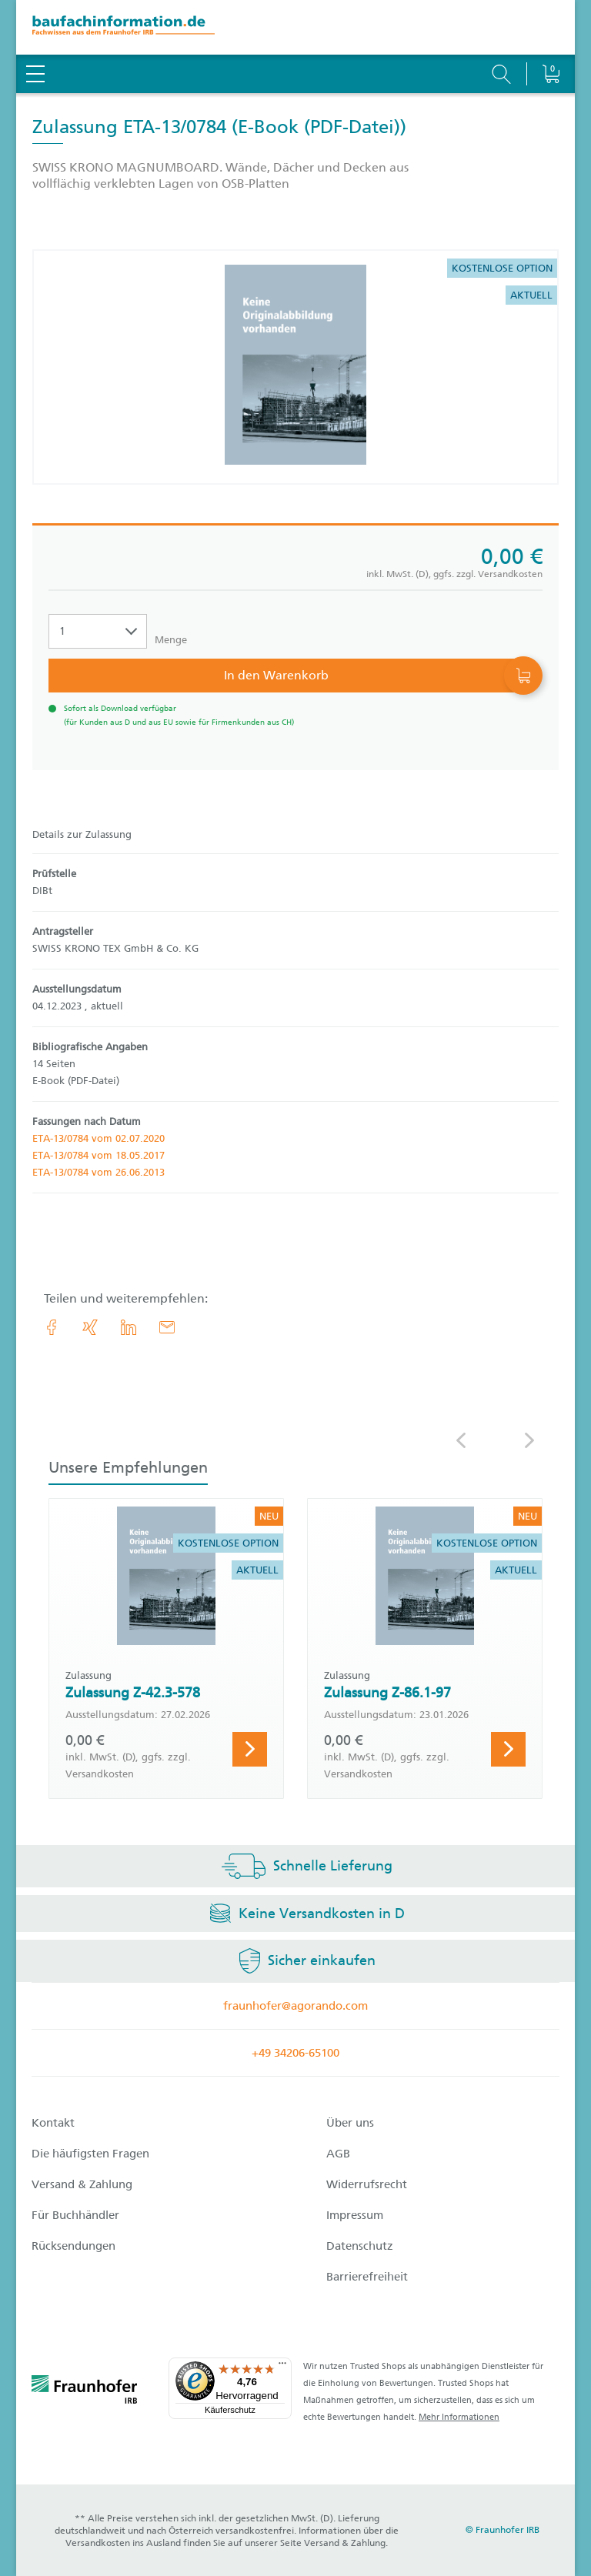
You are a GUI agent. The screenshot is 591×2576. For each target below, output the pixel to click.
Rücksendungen (73, 2246)
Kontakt (53, 2123)
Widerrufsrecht (366, 2184)
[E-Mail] (167, 1327)
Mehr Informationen (459, 2417)
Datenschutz (359, 2246)
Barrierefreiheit (367, 2277)
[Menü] (282, 2366)
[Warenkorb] (550, 34)
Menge (171, 640)
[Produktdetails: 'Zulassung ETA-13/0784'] (295, 367)
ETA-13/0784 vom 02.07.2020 (98, 1138)
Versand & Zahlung (82, 2184)
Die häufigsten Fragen (90, 2154)
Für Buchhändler (75, 2215)
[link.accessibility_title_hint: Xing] (90, 1327)
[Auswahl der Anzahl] (97, 631)
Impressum (354, 2215)
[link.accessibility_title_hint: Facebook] (51, 1327)
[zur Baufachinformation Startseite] (295, 27)
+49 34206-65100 (295, 2053)
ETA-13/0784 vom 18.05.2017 (98, 1155)
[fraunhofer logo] (85, 2392)
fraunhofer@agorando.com (295, 2006)
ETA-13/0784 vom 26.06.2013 (98, 1172)
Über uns (350, 2123)
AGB (338, 2154)
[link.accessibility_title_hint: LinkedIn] (128, 1327)
